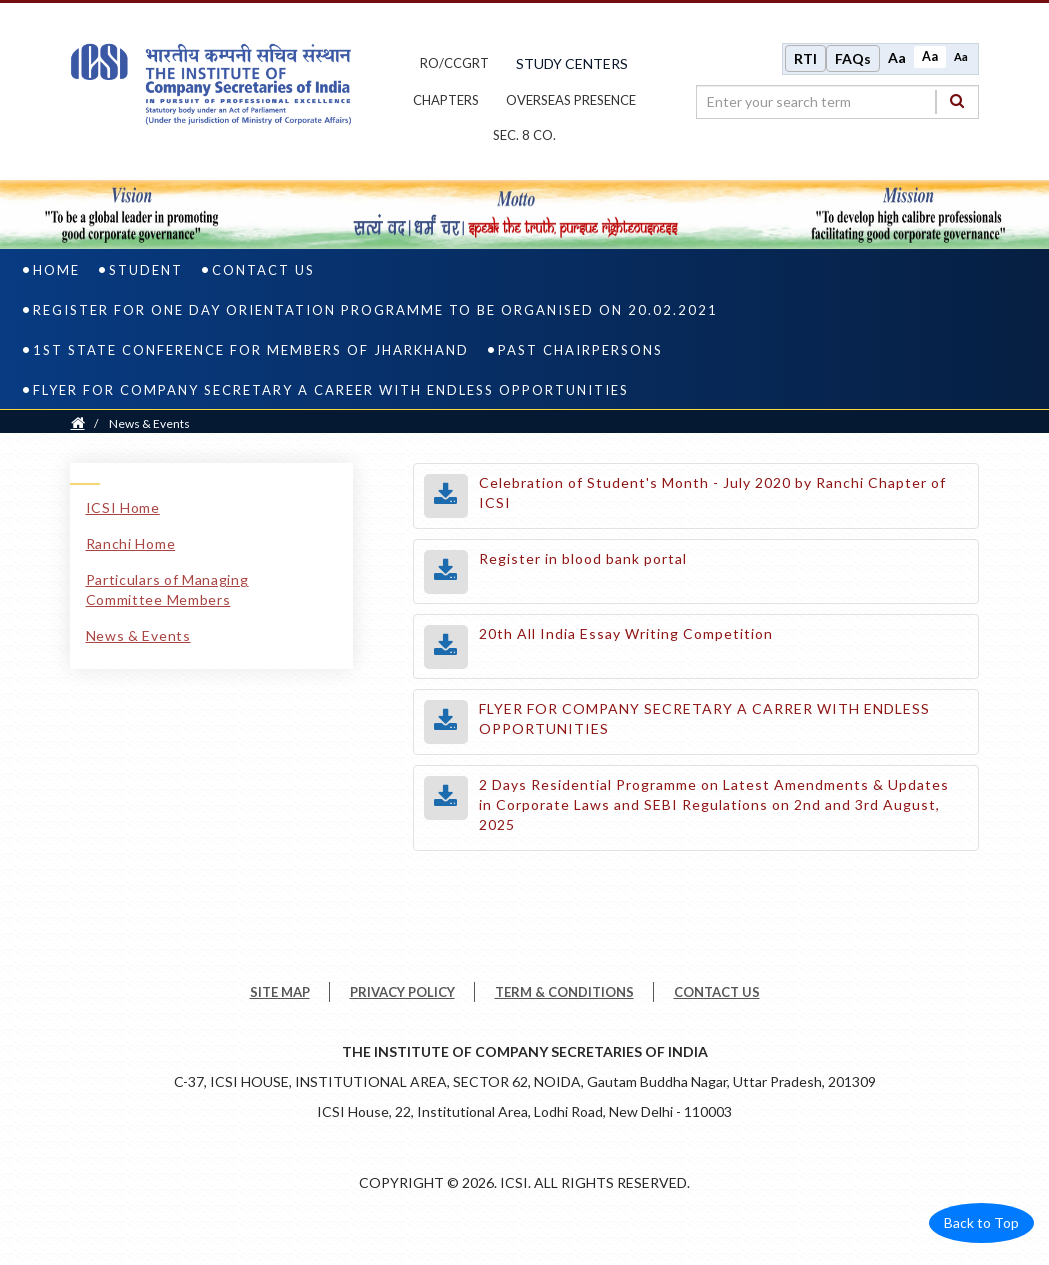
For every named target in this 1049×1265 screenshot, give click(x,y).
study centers (572, 63)
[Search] (957, 101)
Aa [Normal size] (930, 56)
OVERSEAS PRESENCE (571, 100)
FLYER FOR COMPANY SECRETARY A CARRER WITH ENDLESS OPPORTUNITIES (704, 719)
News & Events (149, 424)
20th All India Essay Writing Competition (626, 634)
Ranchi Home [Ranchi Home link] (131, 544)
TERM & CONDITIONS (564, 993)
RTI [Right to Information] (805, 58)
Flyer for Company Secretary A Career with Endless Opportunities (331, 391)
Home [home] (56, 271)
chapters (446, 100)
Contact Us (263, 271)
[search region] (837, 102)
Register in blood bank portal (583, 559)
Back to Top (981, 1223)
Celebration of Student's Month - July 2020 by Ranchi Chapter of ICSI (712, 493)
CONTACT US (717, 993)
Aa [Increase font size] (897, 57)
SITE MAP (280, 993)
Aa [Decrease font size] (961, 56)
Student (146, 271)
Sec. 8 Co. (524, 136)
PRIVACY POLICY (402, 993)
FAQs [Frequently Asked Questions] (853, 58)
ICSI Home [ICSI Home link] (123, 508)
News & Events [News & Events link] (138, 636)
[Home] (78, 424)
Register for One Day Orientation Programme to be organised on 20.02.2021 (375, 311)
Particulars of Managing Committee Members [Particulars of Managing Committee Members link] (167, 590)
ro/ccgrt (454, 64)
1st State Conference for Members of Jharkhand (251, 351)
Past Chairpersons (580, 351)
